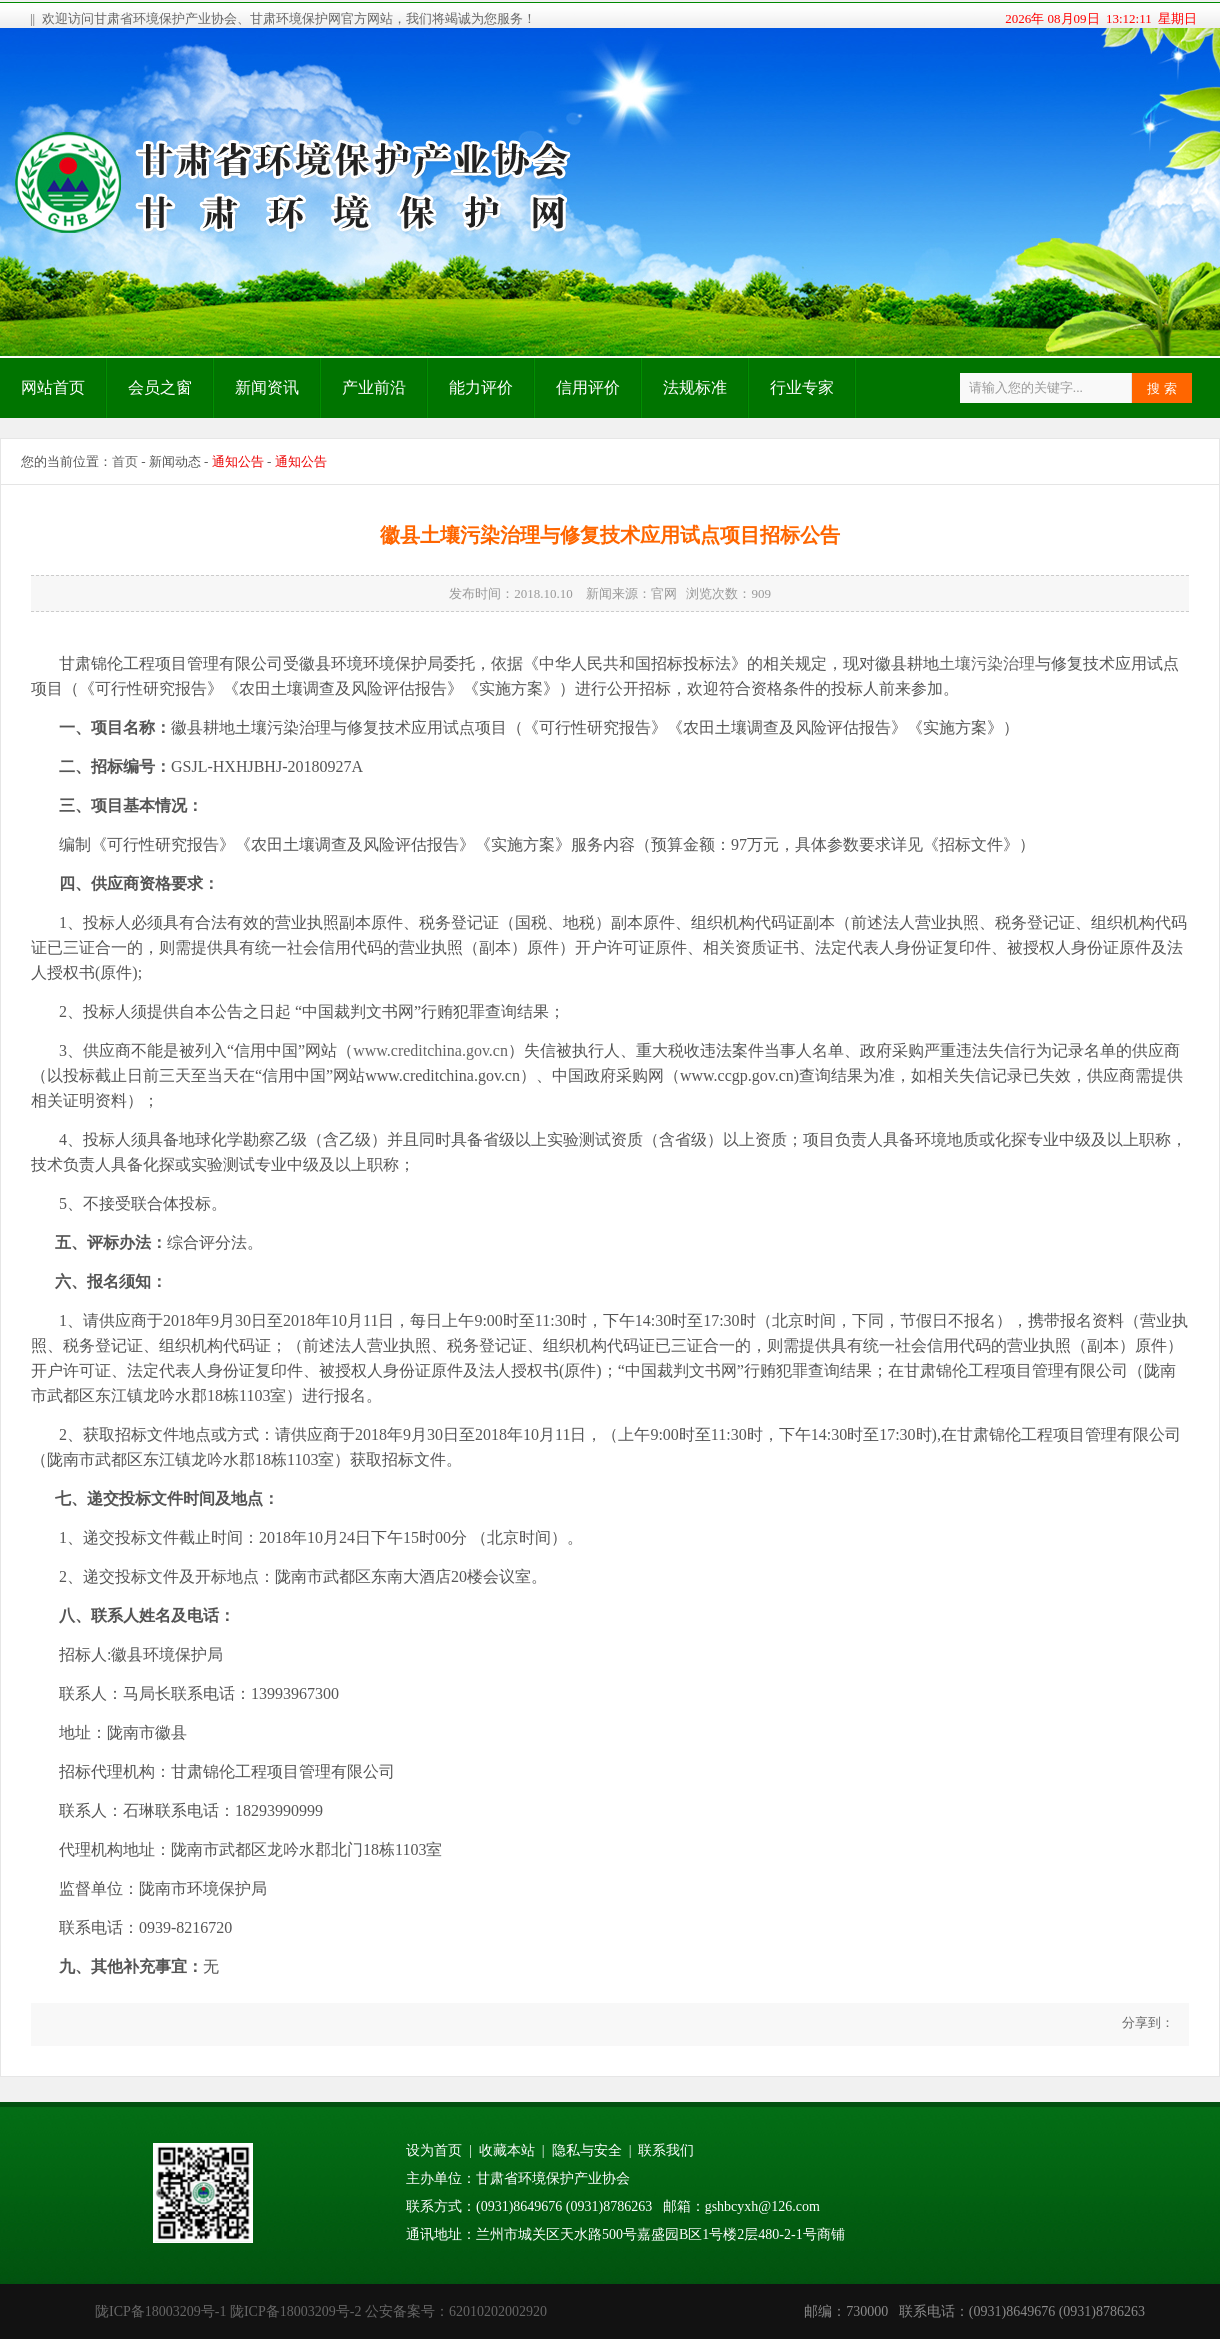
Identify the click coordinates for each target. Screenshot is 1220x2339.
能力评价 (481, 387)
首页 (125, 461)
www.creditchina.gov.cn (430, 1050)
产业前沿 (374, 387)
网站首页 (53, 387)
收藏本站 (507, 2150)
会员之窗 (160, 387)
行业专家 (802, 387)
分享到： (1146, 2022)
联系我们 (666, 2150)
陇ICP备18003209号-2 (295, 2311)
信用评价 (588, 387)
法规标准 (695, 387)
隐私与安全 (587, 2150)
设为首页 (434, 2150)
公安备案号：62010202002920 (456, 2311)
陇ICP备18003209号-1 (160, 2311)
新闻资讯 (267, 387)
